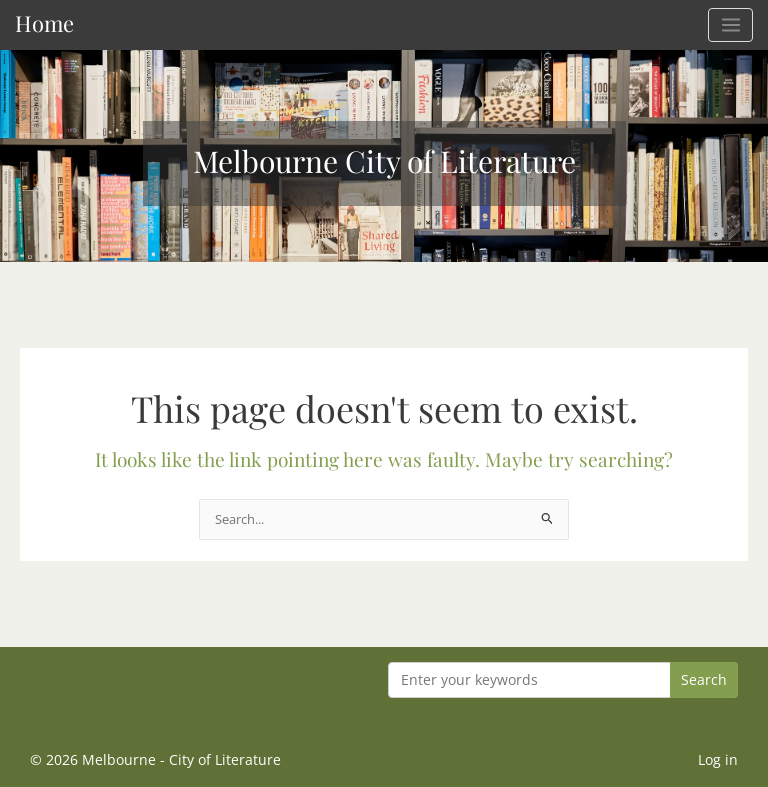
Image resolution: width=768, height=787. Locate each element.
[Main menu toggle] (730, 25)
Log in (718, 759)
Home (44, 22)
